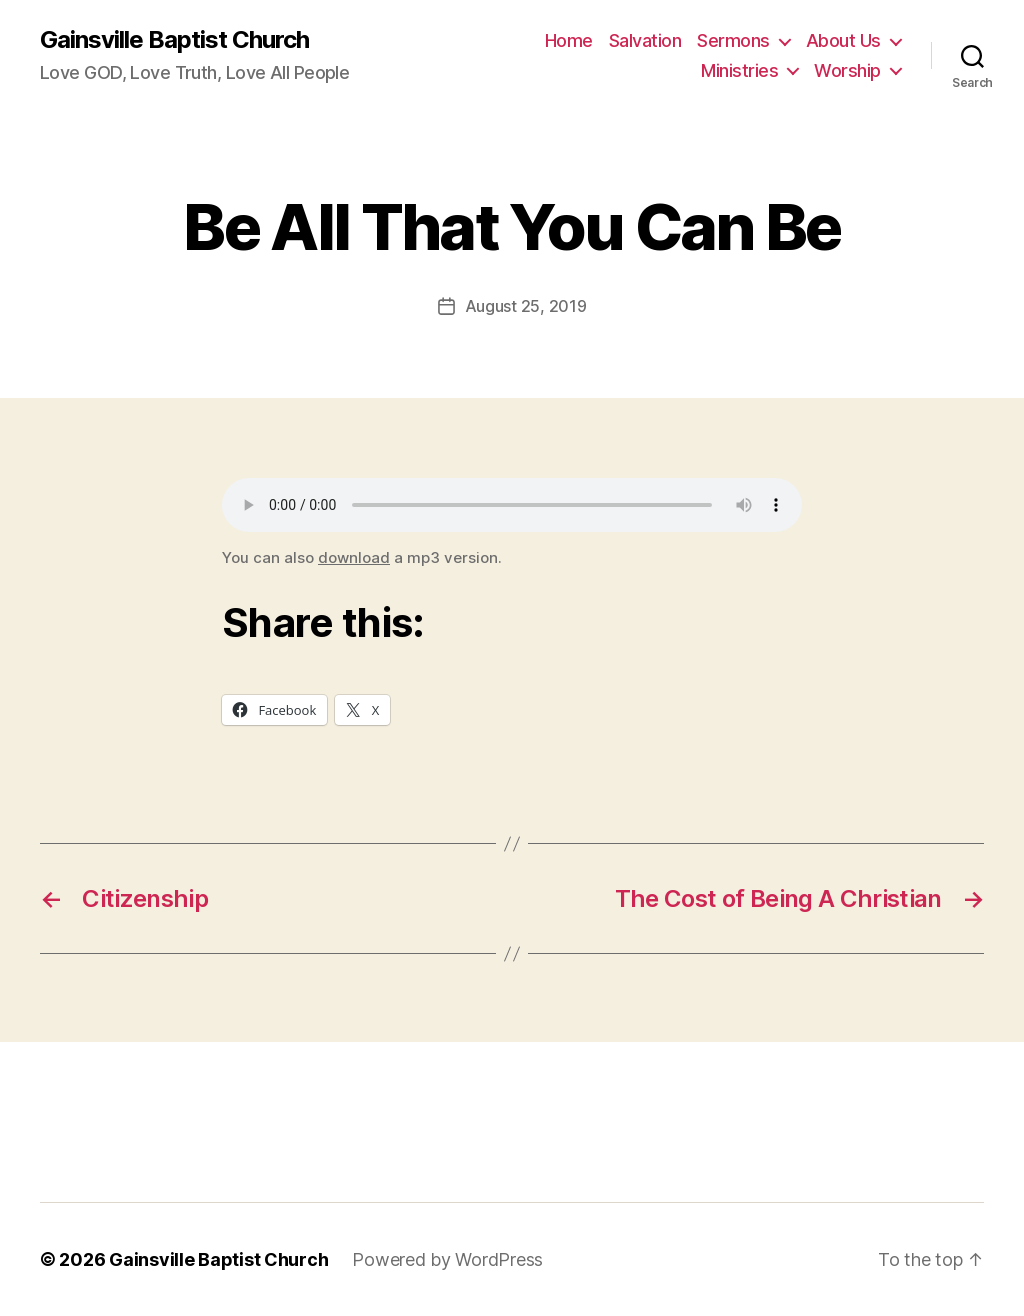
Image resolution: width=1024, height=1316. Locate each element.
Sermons (733, 40)
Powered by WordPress (447, 1259)
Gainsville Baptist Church (174, 40)
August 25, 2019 (526, 306)
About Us (843, 40)
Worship (847, 70)
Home (569, 40)
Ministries (739, 70)
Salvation (645, 40)
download (354, 557)
